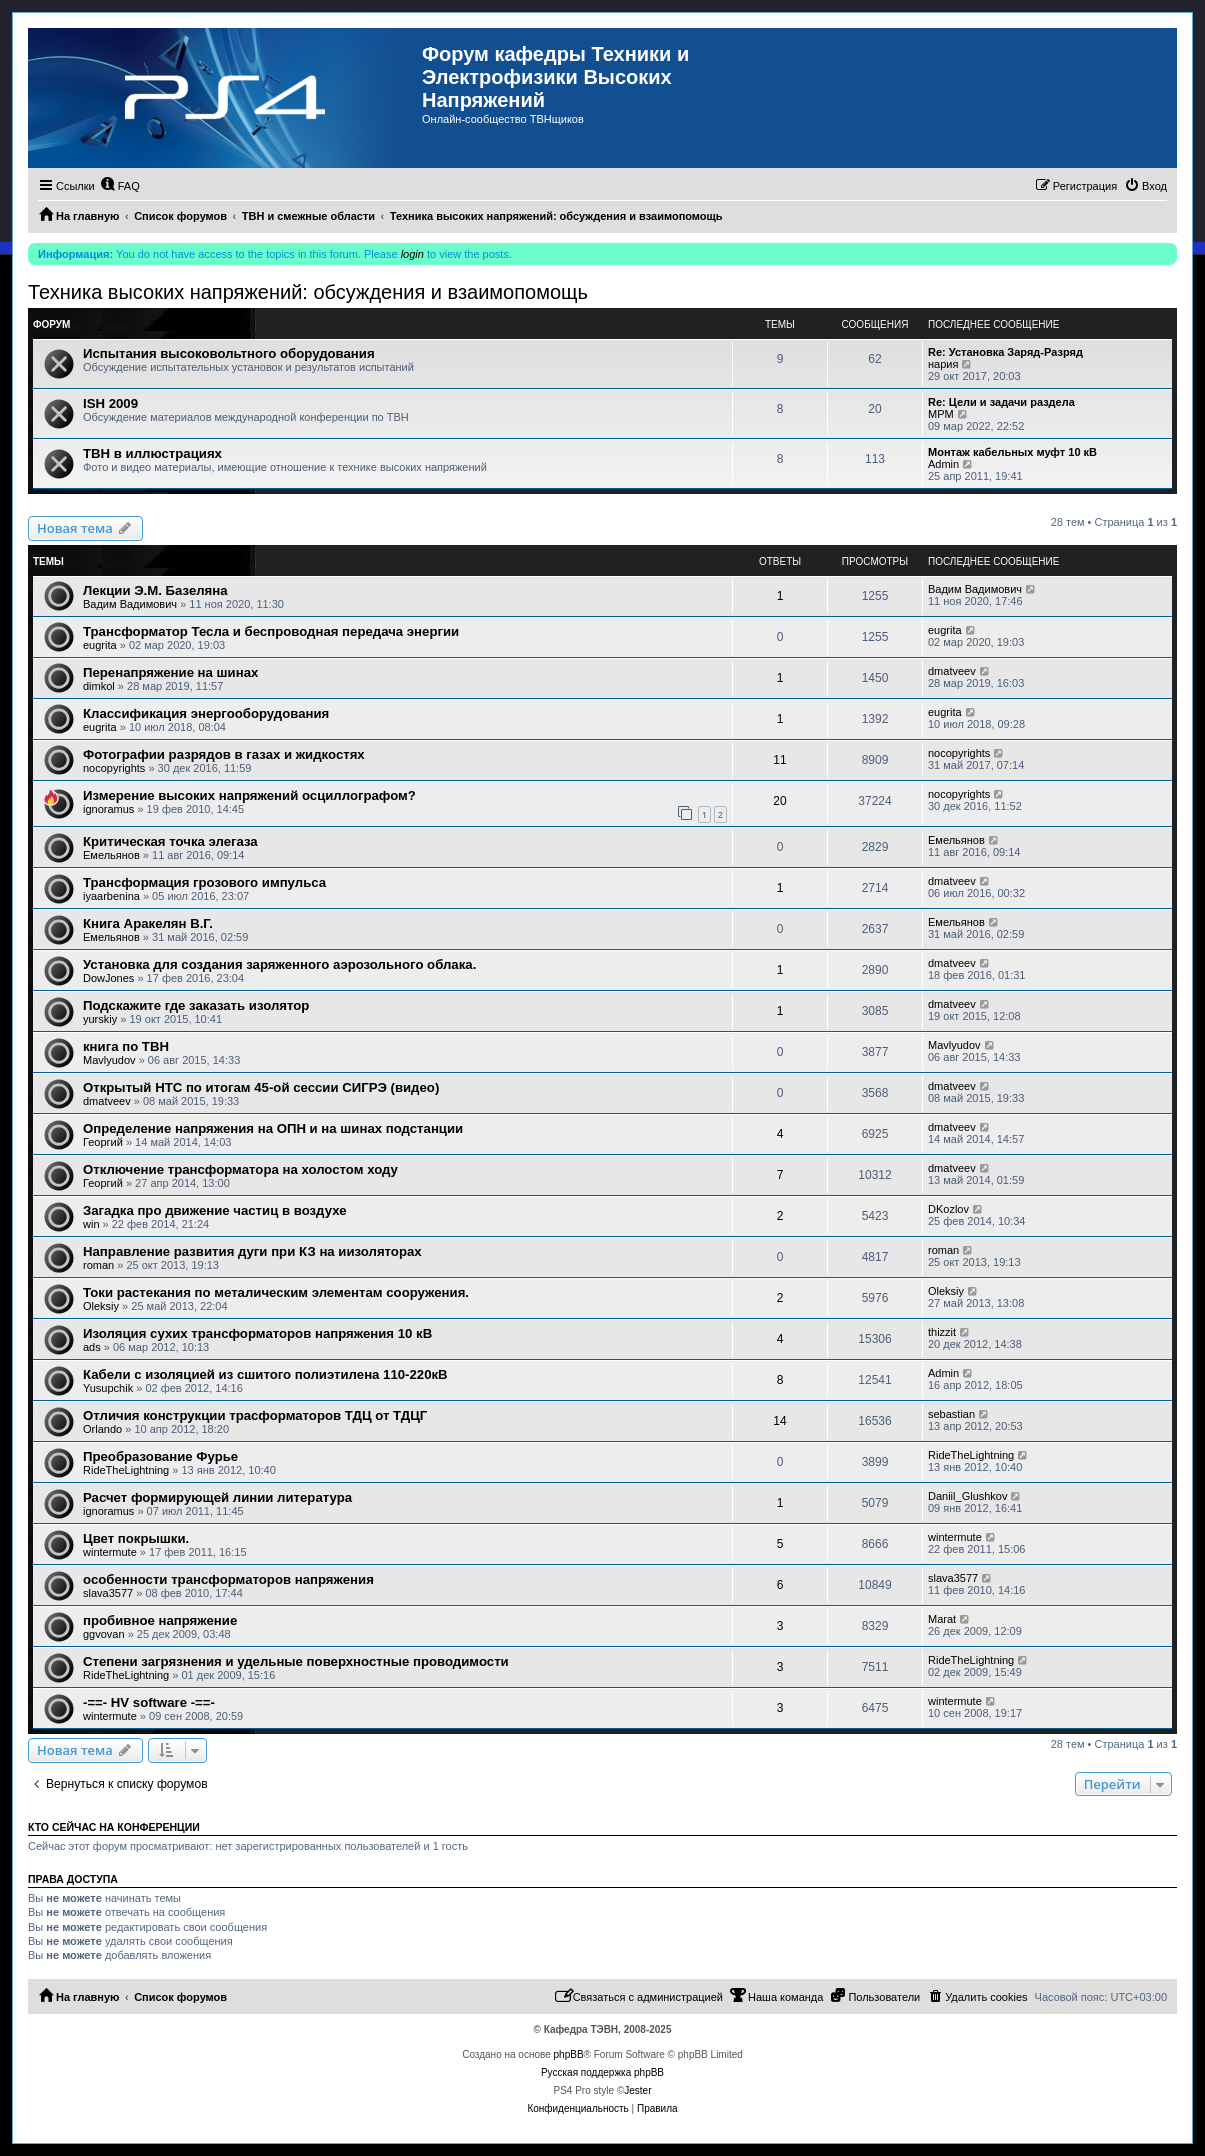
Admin (943, 464)
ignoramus (108, 809)
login (412, 254)
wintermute (110, 1552)
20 (779, 801)
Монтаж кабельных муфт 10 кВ (1012, 452)
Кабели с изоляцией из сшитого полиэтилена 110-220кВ (265, 1374)
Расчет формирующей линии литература (217, 1497)
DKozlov (948, 1209)
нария (943, 364)
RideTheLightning (126, 1470)
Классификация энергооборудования (206, 713)
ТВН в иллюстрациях (152, 453)
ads (92, 1347)
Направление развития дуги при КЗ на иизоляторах (252, 1251)
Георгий (103, 1142)
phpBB (569, 2054)
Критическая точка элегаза (170, 841)
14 (779, 1421)
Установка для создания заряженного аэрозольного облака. (279, 964)
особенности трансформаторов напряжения (228, 1579)
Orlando (102, 1429)
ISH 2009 (110, 403)
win (91, 1224)
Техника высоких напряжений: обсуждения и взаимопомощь (308, 292)
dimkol (99, 686)
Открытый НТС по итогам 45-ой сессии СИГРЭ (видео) (261, 1087)
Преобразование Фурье (160, 1456)
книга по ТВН (126, 1046)
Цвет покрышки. (136, 1538)
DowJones (108, 978)
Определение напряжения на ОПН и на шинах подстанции (273, 1128)
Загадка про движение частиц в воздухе (214, 1210)
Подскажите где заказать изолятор (196, 1005)
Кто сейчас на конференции (114, 1827)
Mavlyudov (109, 1060)
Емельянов (111, 855)
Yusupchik (108, 1388)
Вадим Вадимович (130, 604)
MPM (941, 414)
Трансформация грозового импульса (204, 882)
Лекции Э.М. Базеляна (155, 590)
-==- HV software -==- (149, 1702)
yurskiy (100, 1019)
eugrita (100, 645)
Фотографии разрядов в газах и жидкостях (224, 754)
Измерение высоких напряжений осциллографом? (249, 795)
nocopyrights (114, 768)
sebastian (951, 1414)
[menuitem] (120, 186)
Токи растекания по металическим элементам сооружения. (276, 1292)
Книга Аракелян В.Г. (148, 923)
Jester (637, 2090)
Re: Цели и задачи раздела (1001, 402)
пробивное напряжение (160, 1620)
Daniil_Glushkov (967, 1496)
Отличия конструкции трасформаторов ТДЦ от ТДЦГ (255, 1415)
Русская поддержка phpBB (602, 2072)
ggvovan (104, 1634)
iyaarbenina (111, 896)
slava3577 (108, 1593)
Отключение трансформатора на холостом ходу (240, 1169)
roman (98, 1265)
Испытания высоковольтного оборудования (229, 353)
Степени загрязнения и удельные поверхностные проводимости (296, 1661)
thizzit (942, 1332)
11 (779, 760)
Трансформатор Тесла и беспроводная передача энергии (271, 631)
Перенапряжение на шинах (170, 672)
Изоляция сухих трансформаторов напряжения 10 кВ (257, 1333)
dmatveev (952, 671)
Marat (942, 1619)
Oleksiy (101, 1306)
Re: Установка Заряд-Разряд (1005, 352)
